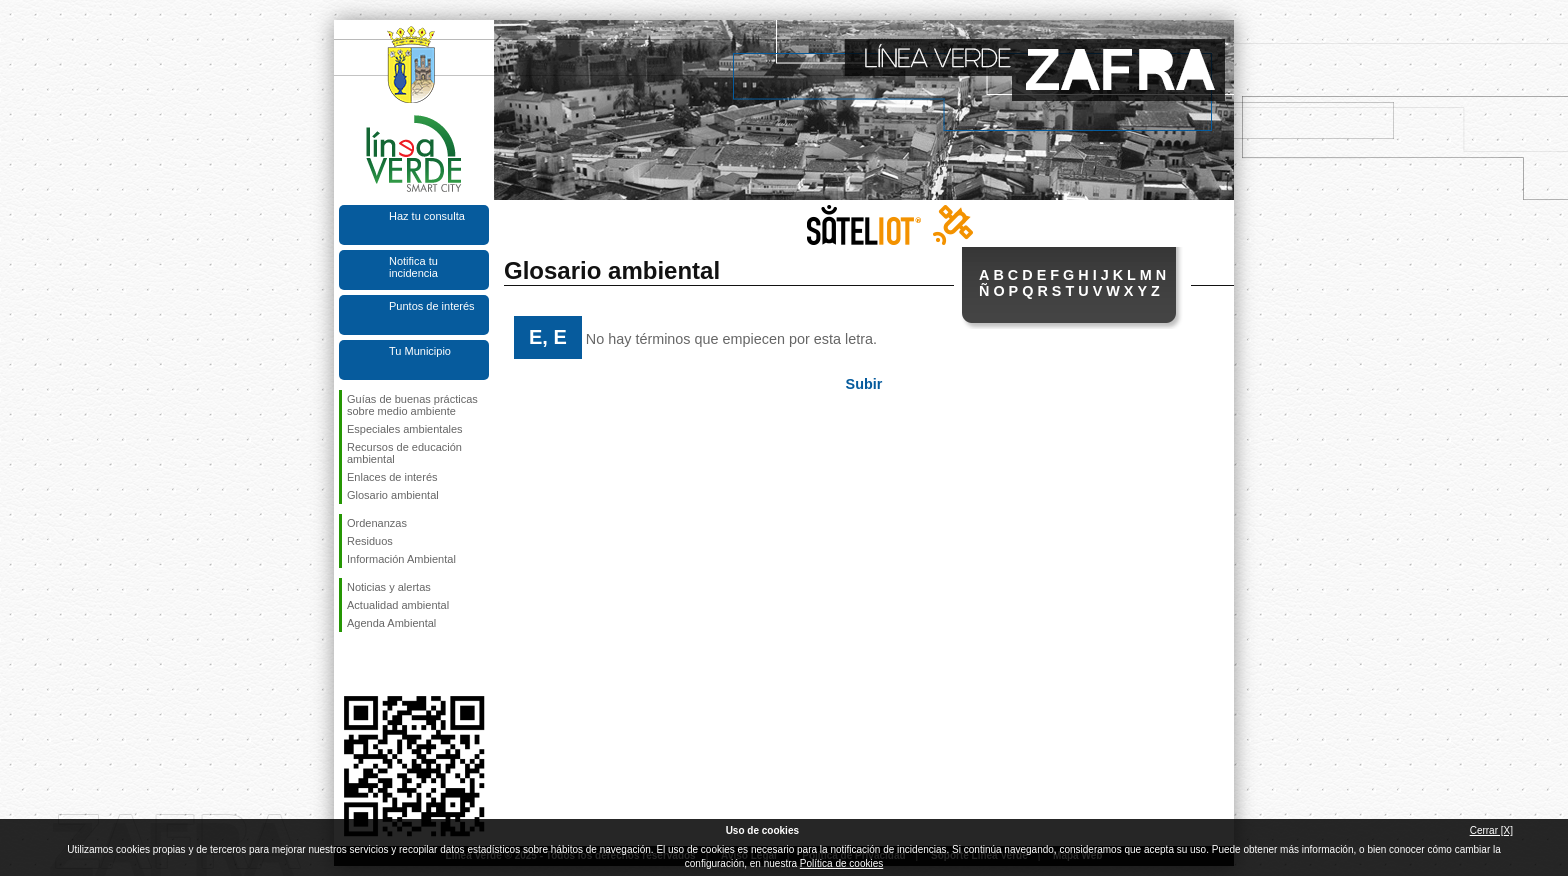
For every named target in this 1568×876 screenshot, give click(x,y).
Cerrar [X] (1491, 830)
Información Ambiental (401, 559)
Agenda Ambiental (391, 623)
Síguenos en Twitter (384, 664)
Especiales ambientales (405, 429)
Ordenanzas (377, 523)
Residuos (370, 541)
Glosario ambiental (393, 495)
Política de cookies (841, 863)
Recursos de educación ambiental (404, 453)
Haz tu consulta (427, 216)
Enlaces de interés (392, 477)
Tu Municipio (420, 351)
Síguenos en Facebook (351, 664)
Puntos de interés (432, 306)
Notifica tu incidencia (413, 267)
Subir (864, 384)
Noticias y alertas (389, 587)
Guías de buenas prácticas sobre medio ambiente (412, 405)
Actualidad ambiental (398, 605)
